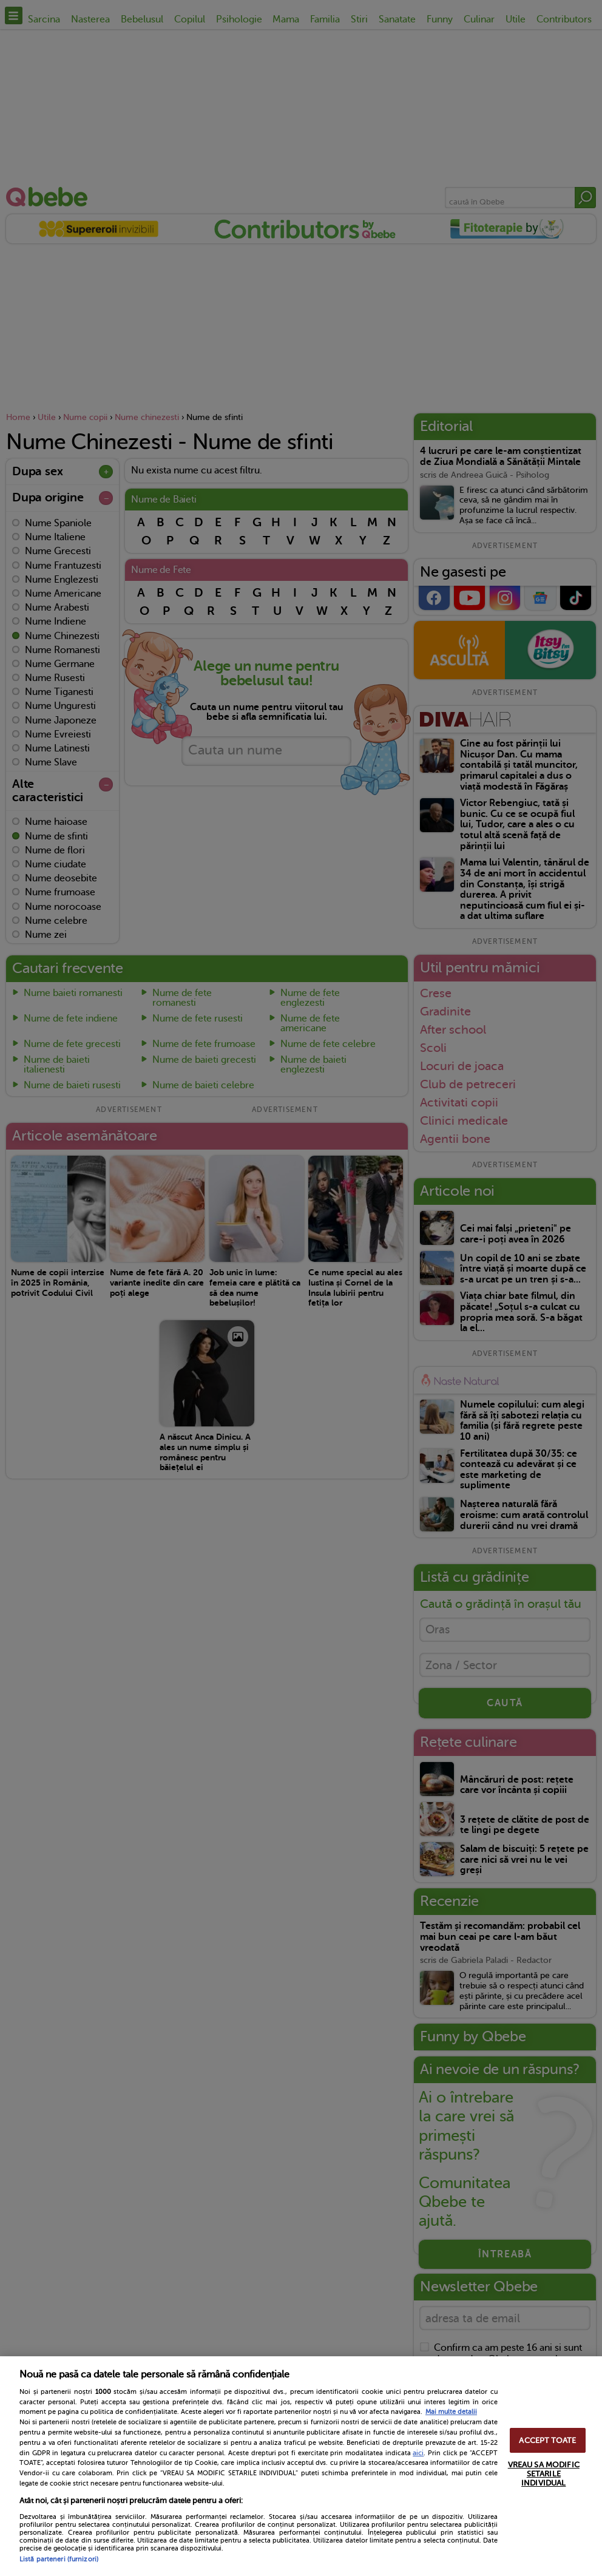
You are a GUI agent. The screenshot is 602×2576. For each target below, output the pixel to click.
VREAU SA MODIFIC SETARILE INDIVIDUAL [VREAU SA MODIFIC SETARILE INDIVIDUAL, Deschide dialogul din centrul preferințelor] (544, 2473)
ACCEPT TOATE (547, 2440)
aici (418, 2453)
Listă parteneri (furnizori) (58, 2559)
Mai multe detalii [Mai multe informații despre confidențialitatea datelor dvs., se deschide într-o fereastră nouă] (451, 2412)
